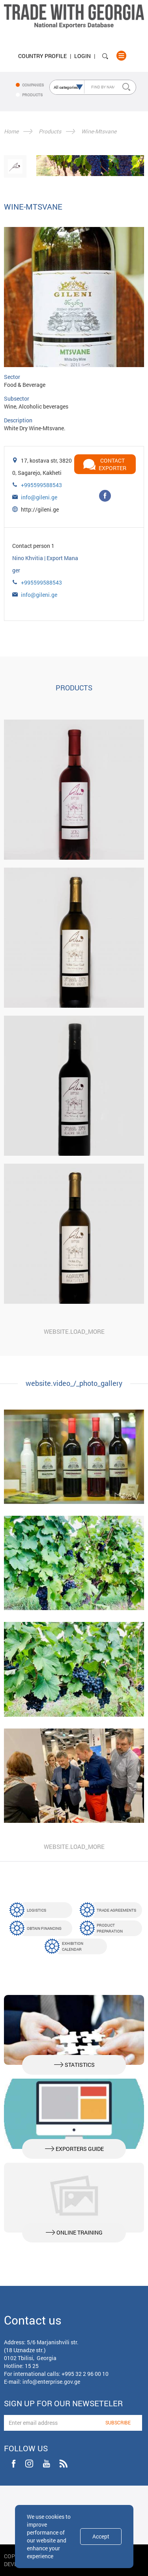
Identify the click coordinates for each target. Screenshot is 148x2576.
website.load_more (74, 1331)
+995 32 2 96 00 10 (85, 2373)
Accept (100, 2536)
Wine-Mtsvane (98, 131)
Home (11, 131)
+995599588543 (41, 485)
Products (50, 131)
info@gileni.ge (39, 497)
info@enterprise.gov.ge (51, 2381)
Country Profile (42, 56)
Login (82, 56)
